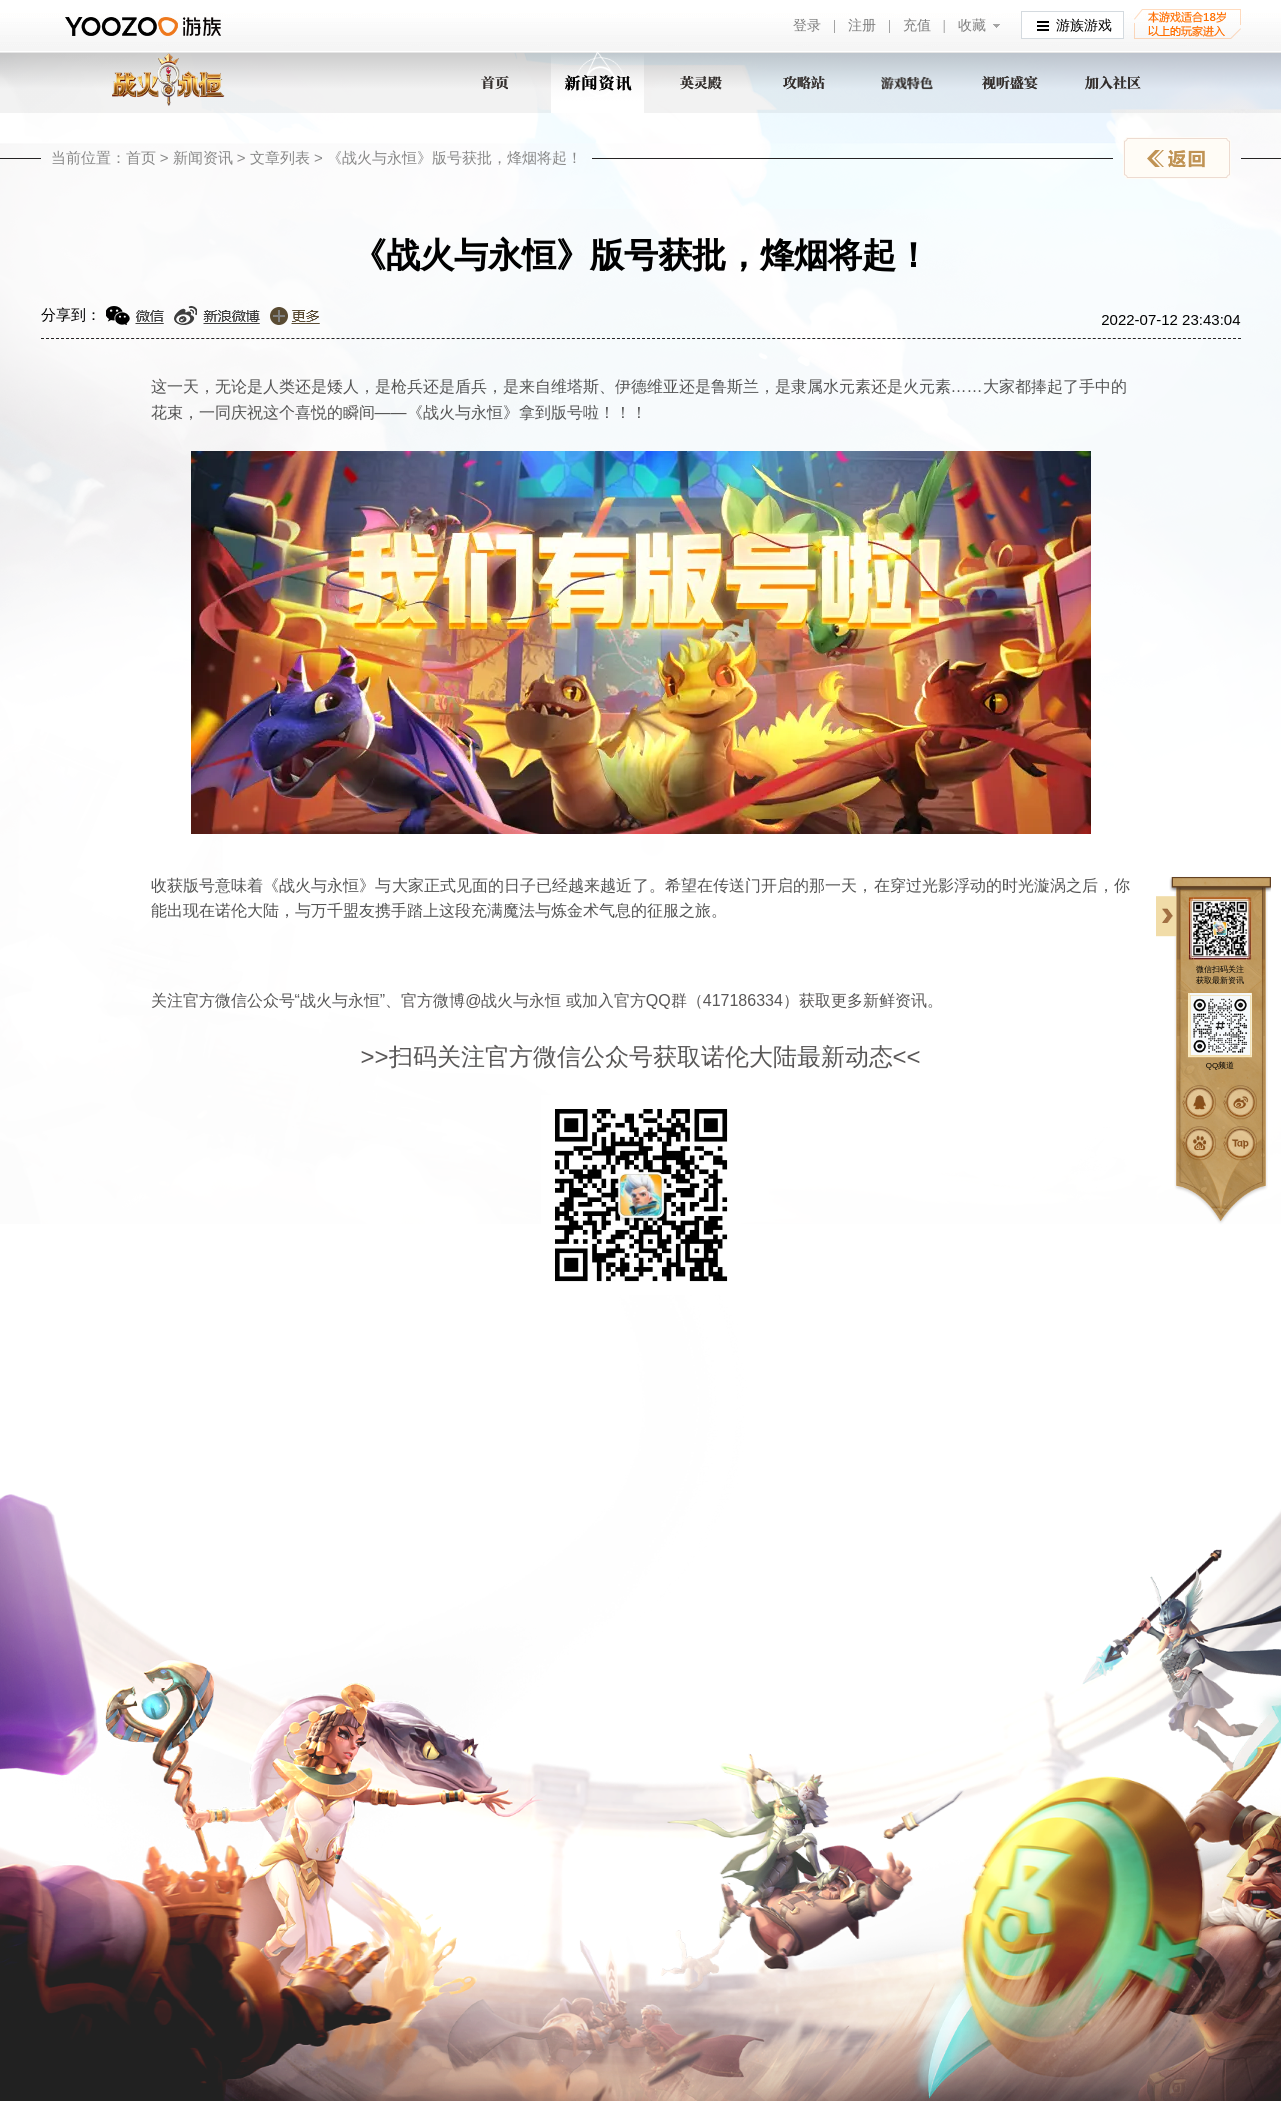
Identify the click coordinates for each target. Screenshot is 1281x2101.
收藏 (972, 25)
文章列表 (280, 157)
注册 (862, 25)
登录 (807, 25)
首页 (141, 157)
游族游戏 (1074, 24)
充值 (917, 25)
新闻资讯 (203, 157)
